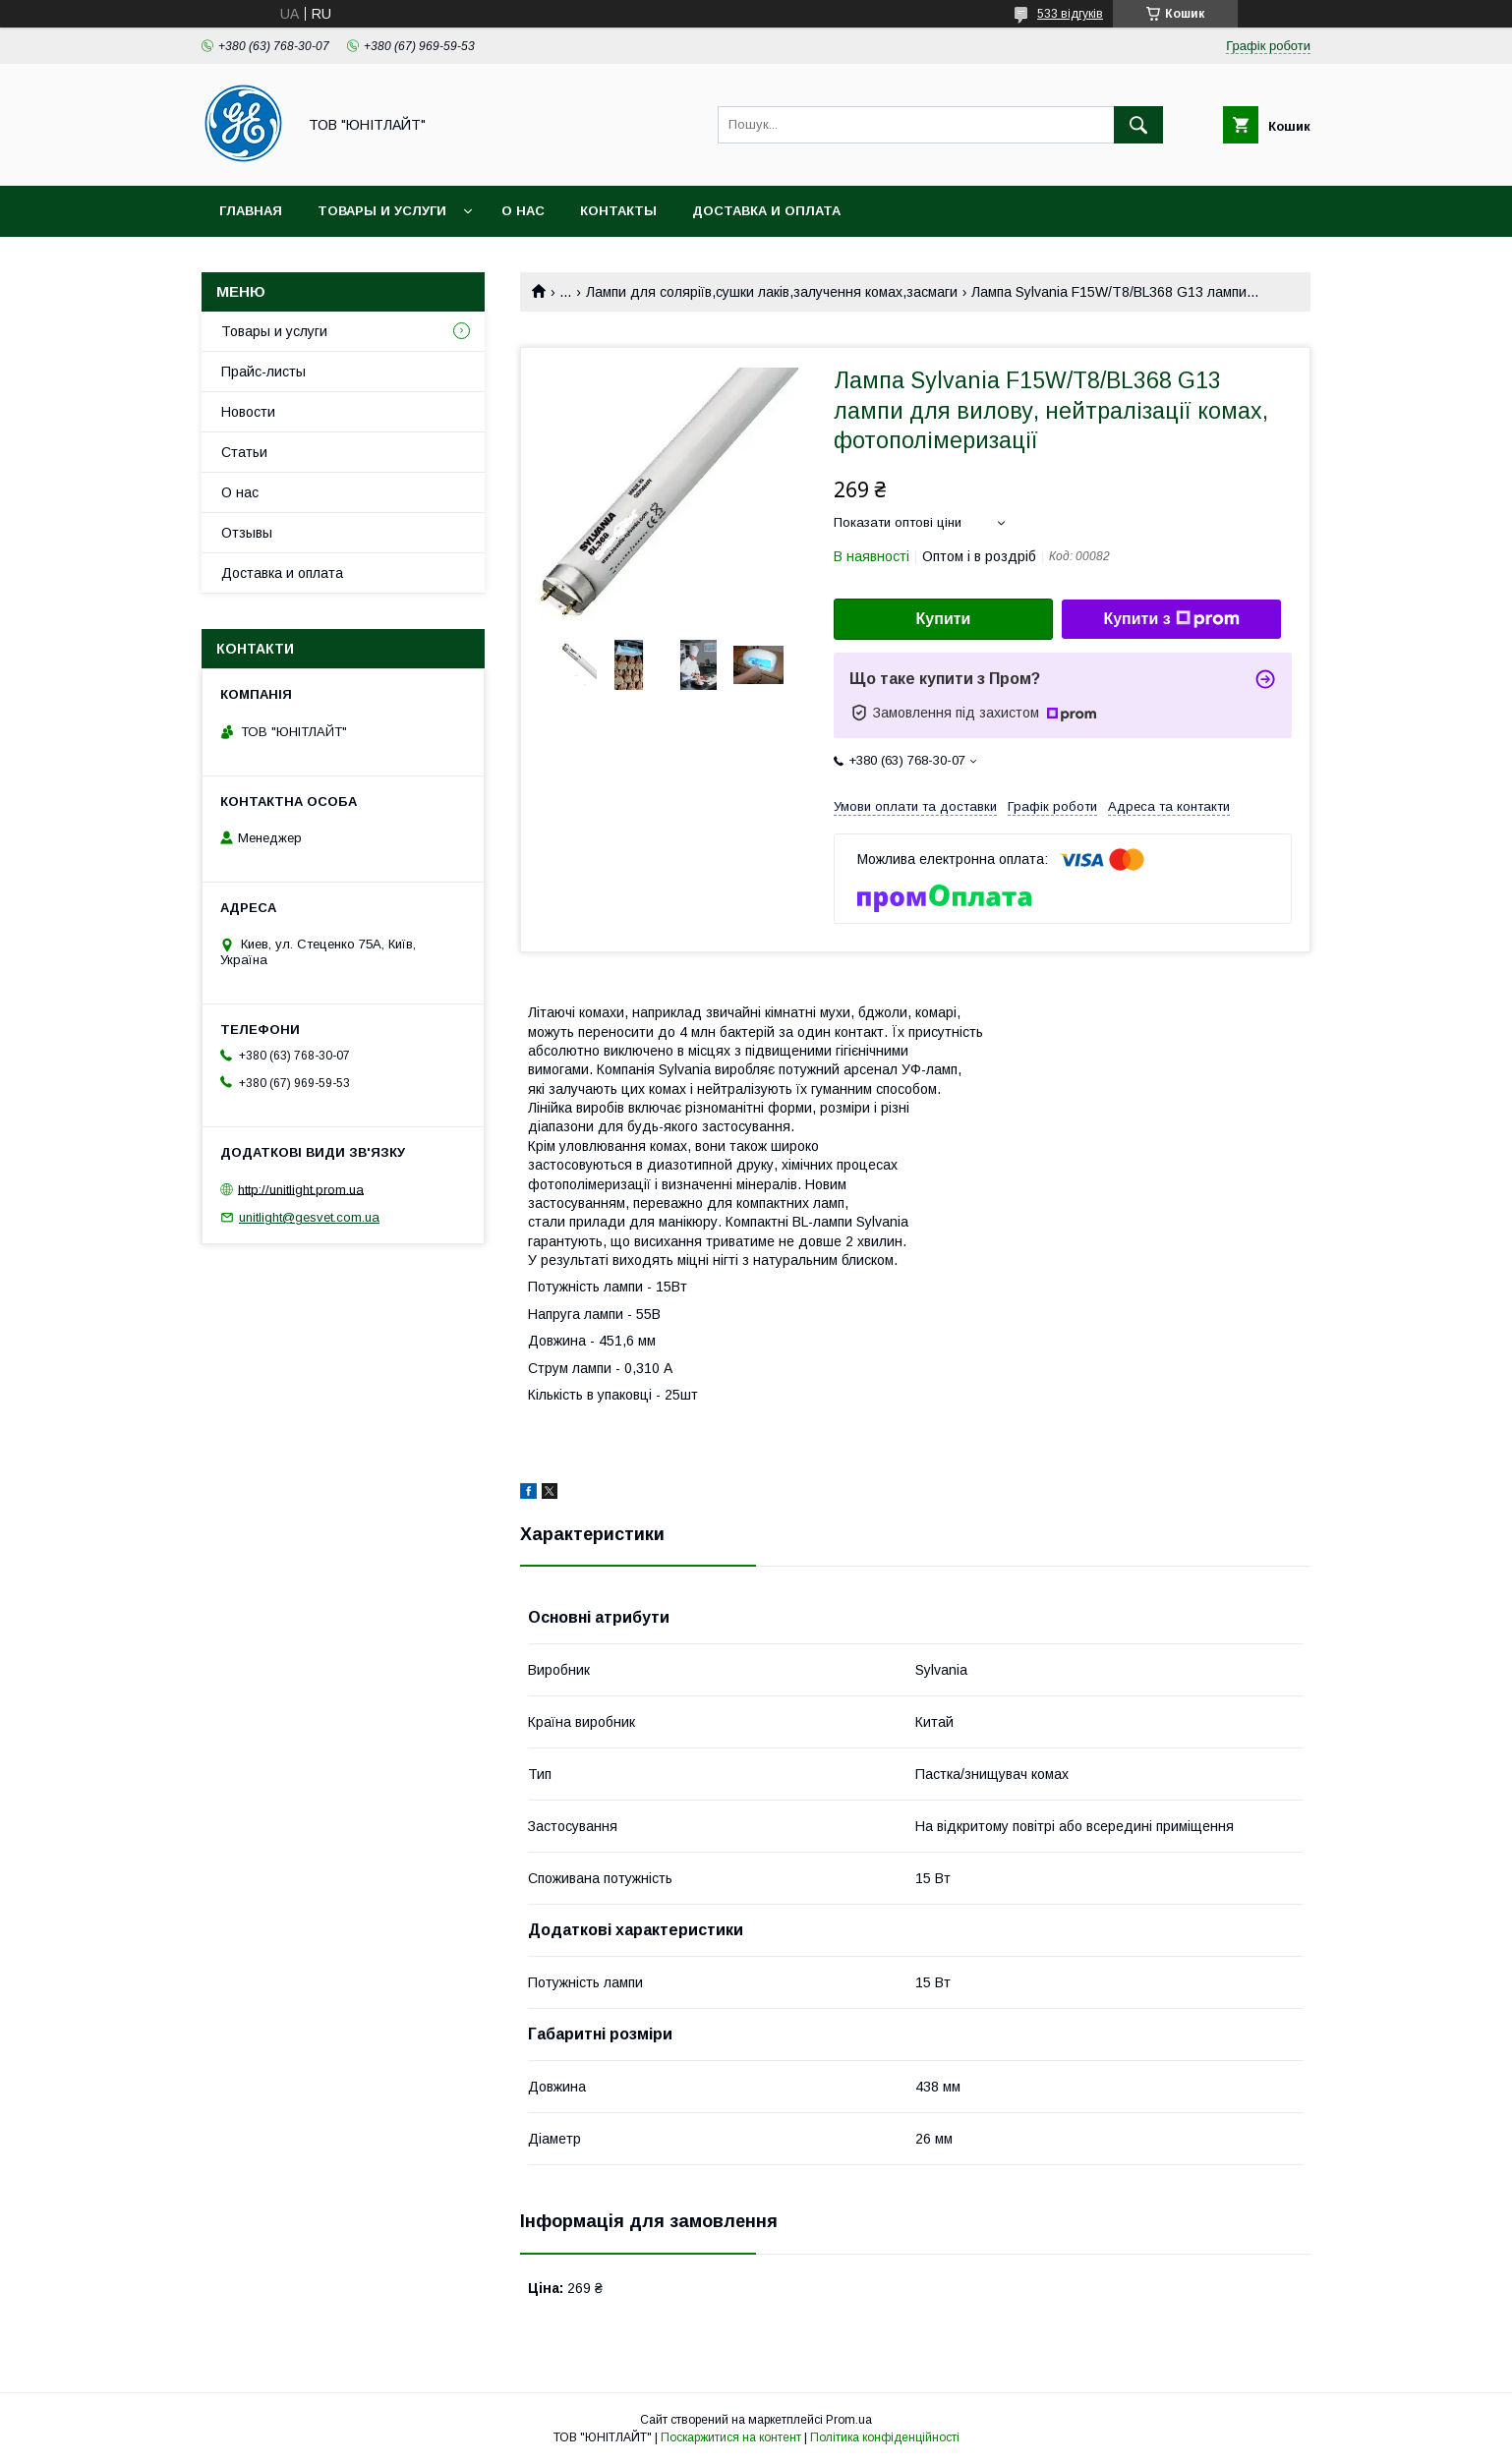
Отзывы (246, 533)
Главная (250, 210)
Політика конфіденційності (885, 2437)
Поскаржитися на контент (731, 2437)
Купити (943, 618)
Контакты (618, 210)
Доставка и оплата (766, 210)
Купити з (1171, 619)
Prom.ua (849, 2420)
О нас (523, 210)
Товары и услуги (382, 210)
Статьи (244, 452)
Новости (248, 412)
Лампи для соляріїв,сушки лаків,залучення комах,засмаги (772, 292)
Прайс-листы (263, 371)
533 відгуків (1070, 14)
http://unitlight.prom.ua (301, 1188)
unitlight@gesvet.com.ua (309, 1217)
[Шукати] (1138, 124)
